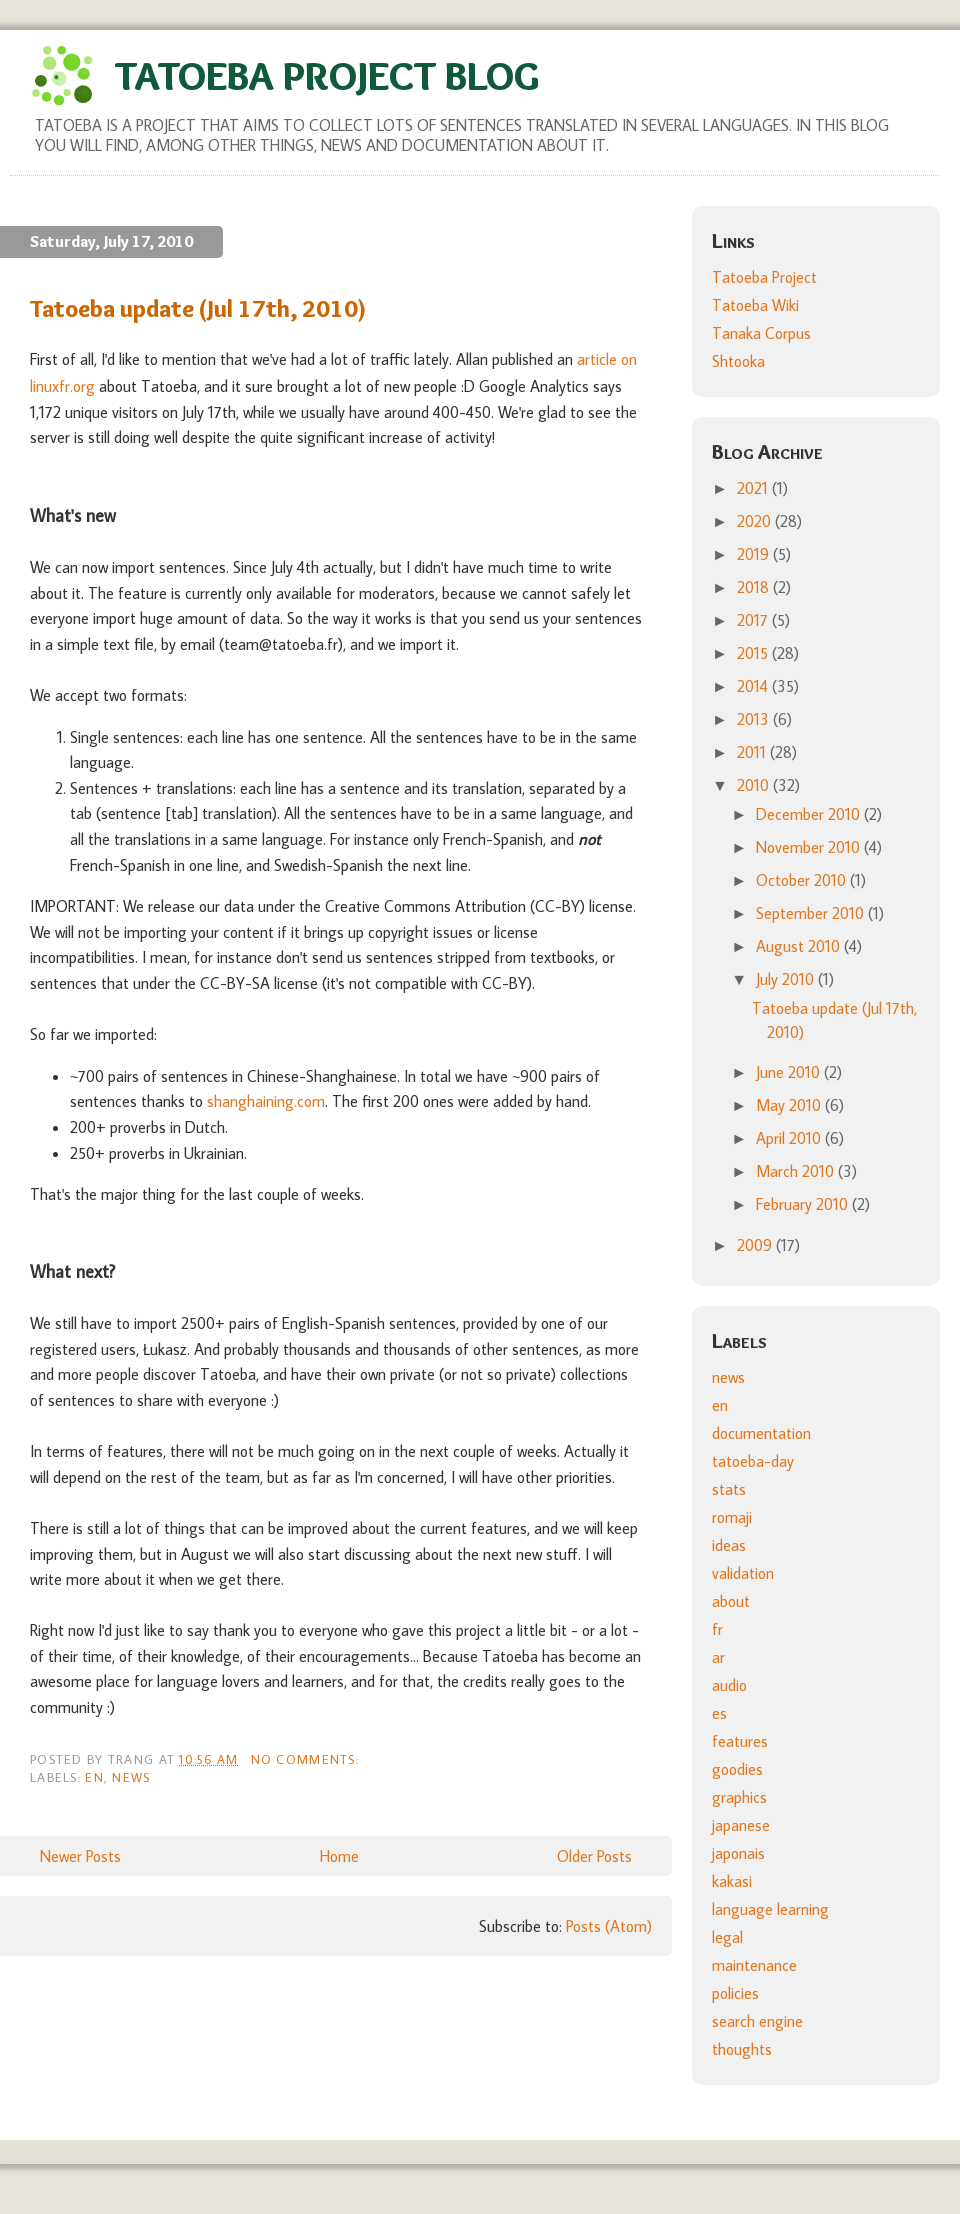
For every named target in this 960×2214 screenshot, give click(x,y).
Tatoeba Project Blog (327, 75)
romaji (732, 1517)
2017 (754, 620)
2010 (755, 785)
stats (729, 1489)
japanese (741, 1825)
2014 (754, 686)
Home (339, 1856)
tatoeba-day (753, 1461)
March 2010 (797, 1171)
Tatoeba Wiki (755, 305)
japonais (738, 1853)
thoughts (742, 2049)
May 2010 (790, 1105)
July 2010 (787, 979)
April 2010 (790, 1138)
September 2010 (812, 913)
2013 (755, 719)
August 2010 (800, 946)
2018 (755, 587)
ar (718, 1657)
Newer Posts (80, 1856)
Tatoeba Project (764, 277)
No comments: (307, 1759)
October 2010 (803, 880)
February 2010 (804, 1204)
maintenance (754, 1965)
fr (717, 1629)
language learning (770, 1909)
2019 (755, 554)
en (94, 1777)
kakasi (732, 1881)
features (740, 1741)
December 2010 (810, 814)
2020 (756, 521)
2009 (756, 1245)
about (731, 1601)
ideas (729, 1545)
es (719, 1713)
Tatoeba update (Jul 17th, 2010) (198, 308)
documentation (761, 1433)
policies (735, 1993)
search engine (757, 2021)
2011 (753, 752)
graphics (739, 1797)
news (131, 1777)
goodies (737, 1769)
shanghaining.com (266, 1101)
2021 (754, 488)
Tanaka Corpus (761, 333)
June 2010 (790, 1072)
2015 (754, 653)
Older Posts (594, 1856)
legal (727, 1937)
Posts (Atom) (609, 1926)
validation (743, 1573)
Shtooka (738, 361)
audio (729, 1685)
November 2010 (810, 847)
